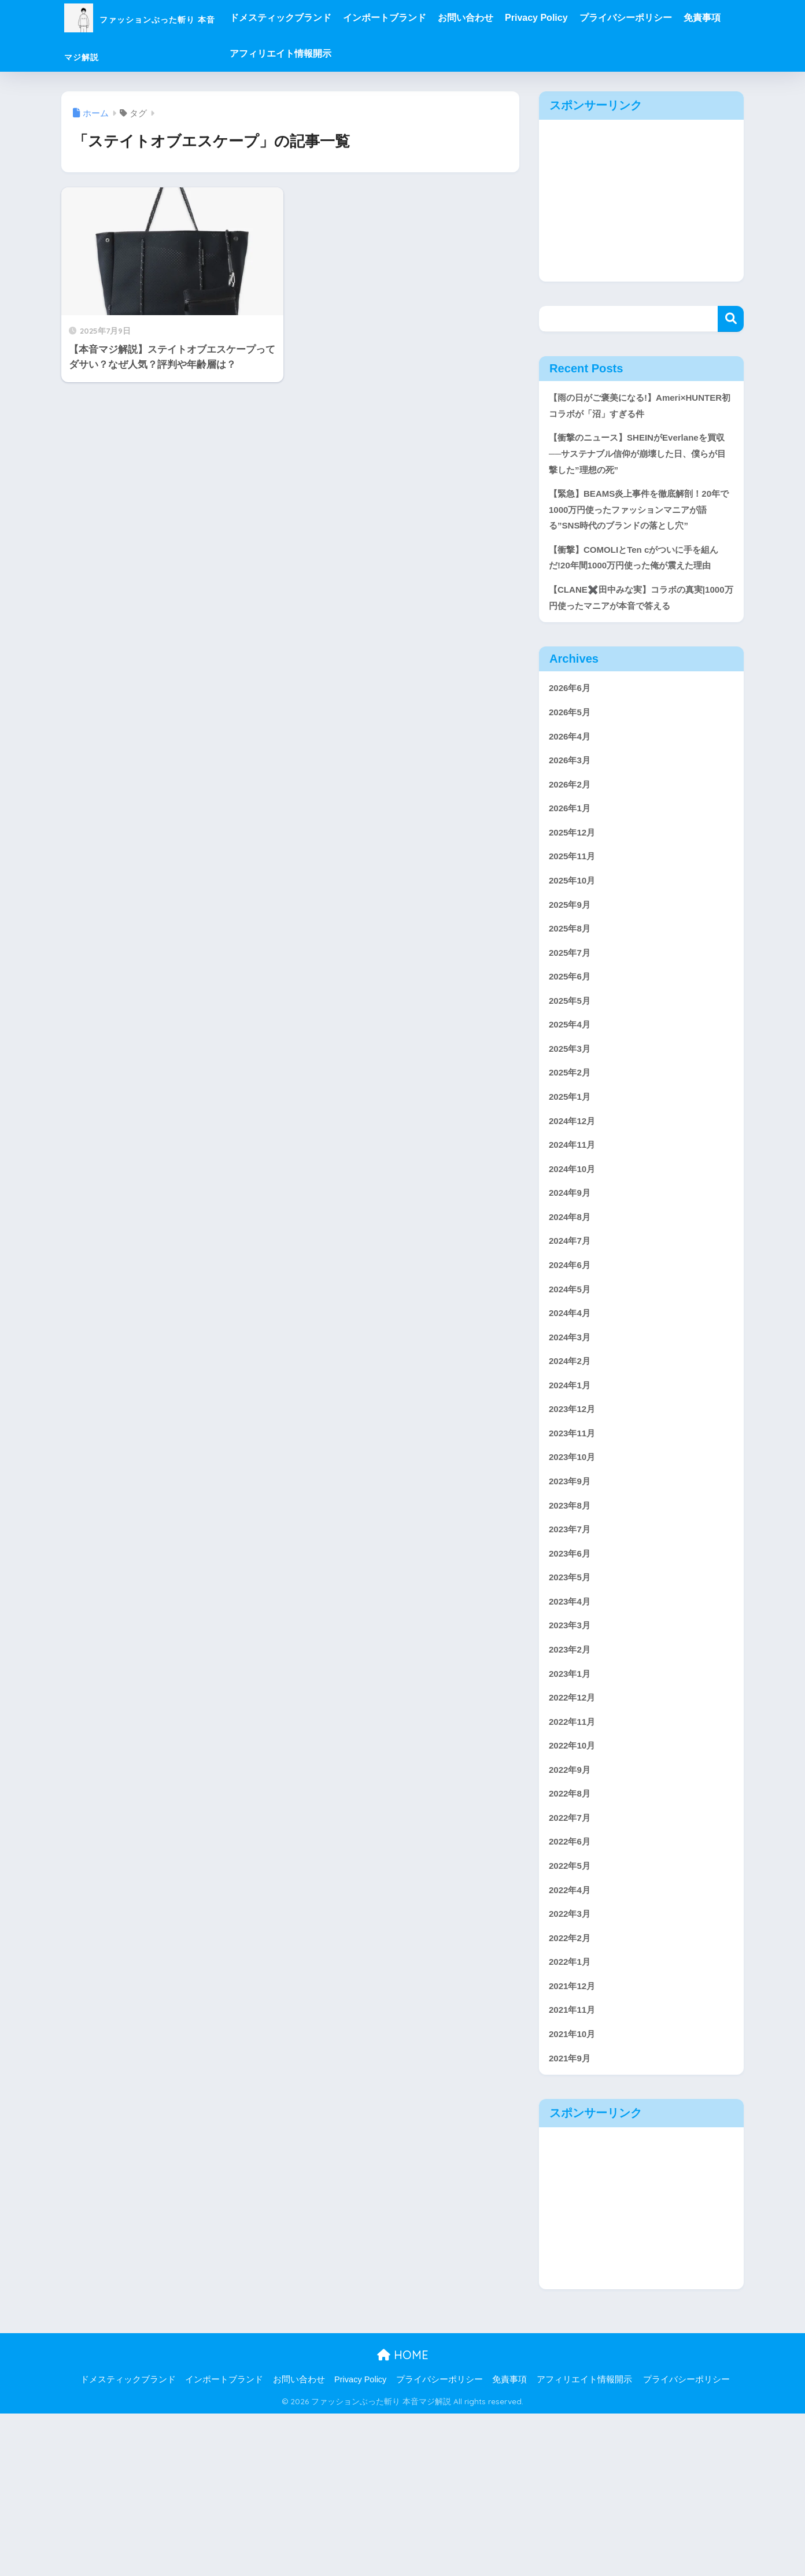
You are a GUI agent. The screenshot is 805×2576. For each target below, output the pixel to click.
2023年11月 (575, 1547)
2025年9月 (572, 978)
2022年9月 (572, 1909)
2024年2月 (572, 1469)
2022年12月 (575, 1831)
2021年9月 (572, 2219)
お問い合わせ (522, 18)
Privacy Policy (593, 18)
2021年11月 (575, 2167)
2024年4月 (572, 1418)
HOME (403, 2517)
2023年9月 (572, 1599)
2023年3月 (572, 1754)
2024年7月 (572, 1340)
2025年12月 (575, 901)
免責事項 (304, 53)
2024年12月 (575, 1211)
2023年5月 (572, 1702)
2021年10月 (575, 2193)
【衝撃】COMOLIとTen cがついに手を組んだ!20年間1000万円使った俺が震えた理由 (640, 600)
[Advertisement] (641, 201)
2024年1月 (572, 1495)
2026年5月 (572, 771)
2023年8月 (572, 1624)
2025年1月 (572, 1185)
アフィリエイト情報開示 (386, 53)
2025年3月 (572, 1133)
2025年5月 (572, 1082)
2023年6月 (572, 1676)
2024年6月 (572, 1366)
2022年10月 (575, 1883)
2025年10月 (575, 952)
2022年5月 (572, 2012)
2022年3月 (572, 2063)
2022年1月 (572, 2116)
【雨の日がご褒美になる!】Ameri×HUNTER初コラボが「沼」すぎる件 (639, 416)
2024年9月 (572, 1288)
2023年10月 (575, 1573)
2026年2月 (572, 849)
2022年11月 (575, 1857)
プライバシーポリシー (682, 18)
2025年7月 (572, 1030)
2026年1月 (572, 875)
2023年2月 (572, 1780)
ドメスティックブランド (337, 18)
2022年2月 (572, 2090)
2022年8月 (572, 1935)
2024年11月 (575, 1237)
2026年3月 (572, 823)
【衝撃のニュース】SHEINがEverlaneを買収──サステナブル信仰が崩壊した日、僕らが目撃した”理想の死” (639, 477)
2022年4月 (572, 2038)
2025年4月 (572, 1107)
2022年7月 (572, 1961)
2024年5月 (572, 1392)
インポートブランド (441, 18)
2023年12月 (575, 1521)
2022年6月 (572, 1986)
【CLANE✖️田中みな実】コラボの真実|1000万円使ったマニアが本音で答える (639, 652)
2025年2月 (572, 1159)
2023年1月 (572, 1805)
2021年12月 (575, 2142)
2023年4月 (572, 1728)
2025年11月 (575, 926)
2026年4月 (572, 797)
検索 (731, 319)
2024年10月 (575, 1263)
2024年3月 (572, 1444)
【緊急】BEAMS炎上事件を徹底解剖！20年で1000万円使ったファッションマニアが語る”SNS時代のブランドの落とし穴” (640, 539)
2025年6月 (572, 1056)
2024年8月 (572, 1314)
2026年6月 (572, 746)
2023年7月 (572, 1650)
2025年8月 (572, 1004)
